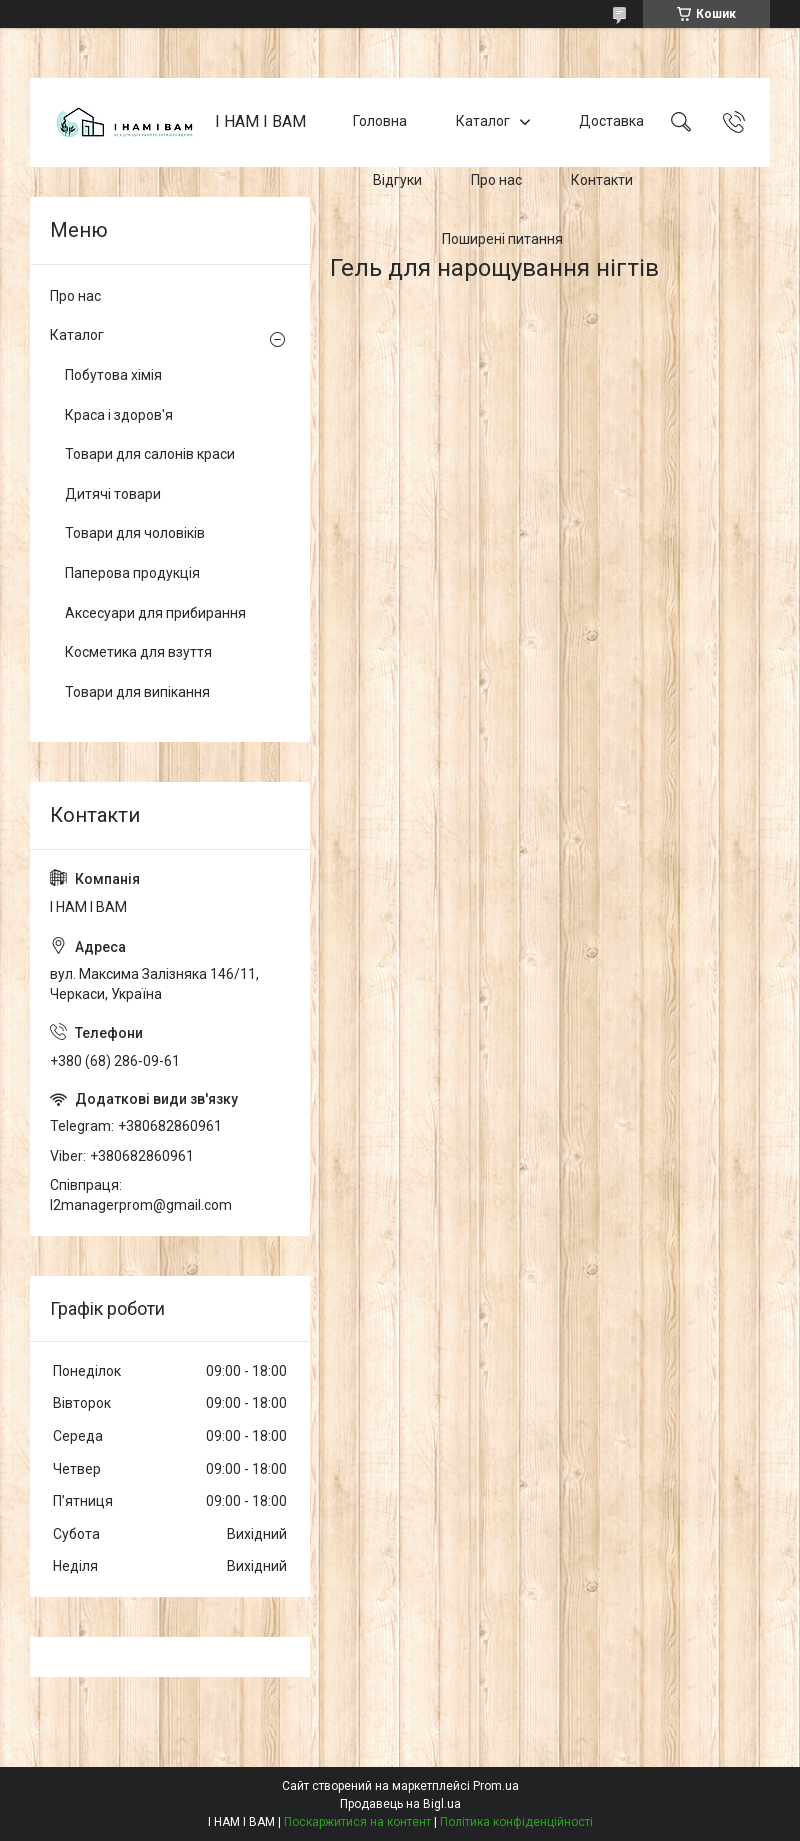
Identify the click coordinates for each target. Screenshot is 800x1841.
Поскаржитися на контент (357, 1822)
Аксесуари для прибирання (155, 613)
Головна (380, 122)
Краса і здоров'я (119, 415)
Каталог (483, 122)
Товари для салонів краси (150, 454)
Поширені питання (502, 239)
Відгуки (397, 180)
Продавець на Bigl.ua (400, 1804)
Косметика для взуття (138, 652)
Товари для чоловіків (135, 533)
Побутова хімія (113, 375)
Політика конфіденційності (516, 1822)
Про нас (496, 180)
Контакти (602, 180)
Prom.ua (496, 1786)
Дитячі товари (113, 494)
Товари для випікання (137, 692)
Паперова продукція (132, 573)
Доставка (611, 122)
